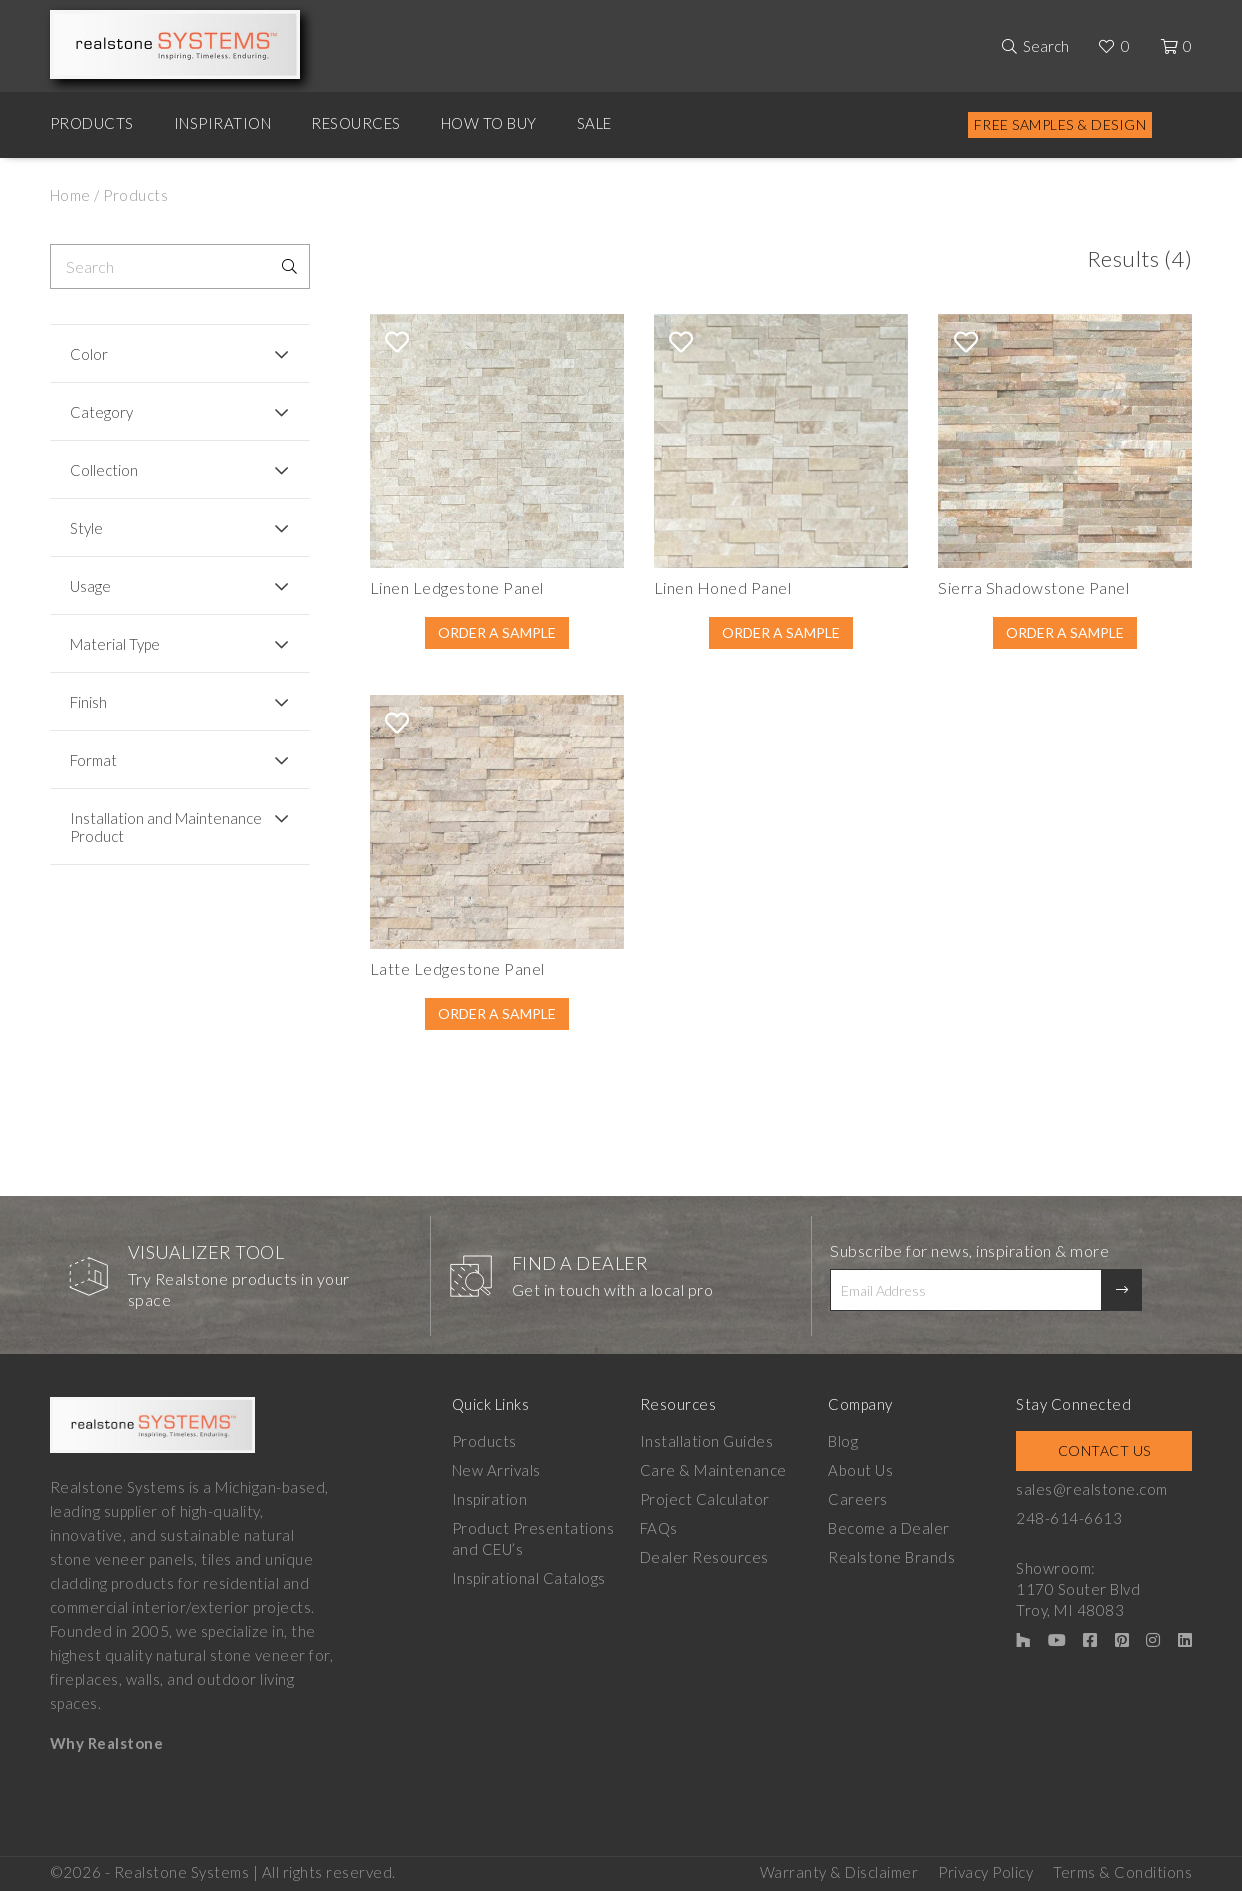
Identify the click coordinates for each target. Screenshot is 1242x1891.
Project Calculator (705, 1499)
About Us (860, 1470)
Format (93, 760)
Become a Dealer (889, 1528)
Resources (356, 123)
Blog (843, 1441)
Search (1046, 46)
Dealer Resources (704, 1557)
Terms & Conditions (1122, 1872)
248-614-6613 (1069, 1518)
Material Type (115, 644)
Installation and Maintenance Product (166, 827)
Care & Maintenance (713, 1470)
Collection (104, 470)
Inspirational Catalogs (529, 1578)
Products (92, 123)
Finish (88, 702)
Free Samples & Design (1060, 124)
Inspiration (223, 123)
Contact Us (1104, 1450)
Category (101, 412)
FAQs (659, 1528)
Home (70, 195)
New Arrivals (496, 1470)
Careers (858, 1499)
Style (86, 528)
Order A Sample (497, 632)
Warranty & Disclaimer (839, 1872)
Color (89, 354)
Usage (90, 586)
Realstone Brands (891, 1557)
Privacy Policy (985, 1872)
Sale (594, 123)
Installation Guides (707, 1441)
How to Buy (489, 123)
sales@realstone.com (1092, 1489)
